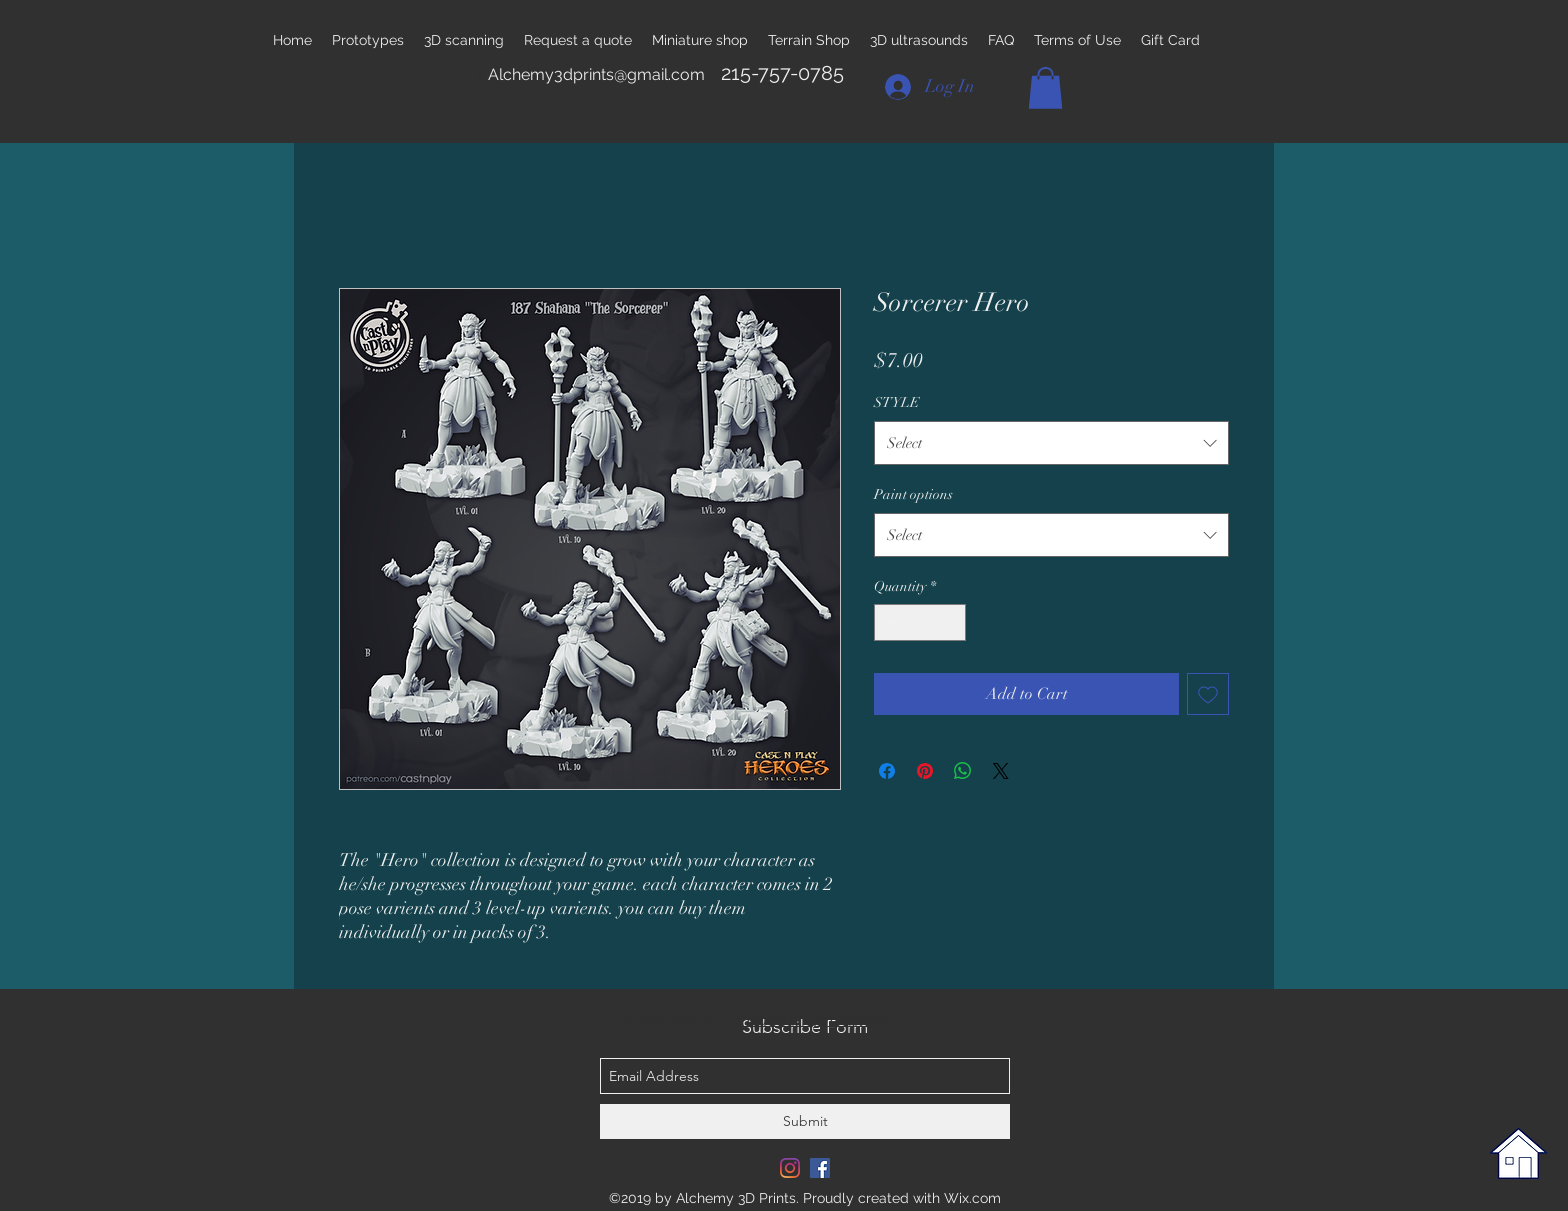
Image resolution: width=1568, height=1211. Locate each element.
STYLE (897, 402)
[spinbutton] (920, 622)
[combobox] (1051, 443)
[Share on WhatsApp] (963, 771)
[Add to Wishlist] (1208, 694)
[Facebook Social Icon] (820, 1168)
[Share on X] (1001, 771)
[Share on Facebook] (887, 771)
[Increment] (950, 622)
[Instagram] (790, 1168)
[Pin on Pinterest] (925, 771)
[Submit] (805, 1121)
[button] (1045, 88)
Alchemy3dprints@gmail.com (596, 74)
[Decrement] (889, 622)
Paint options (913, 494)
